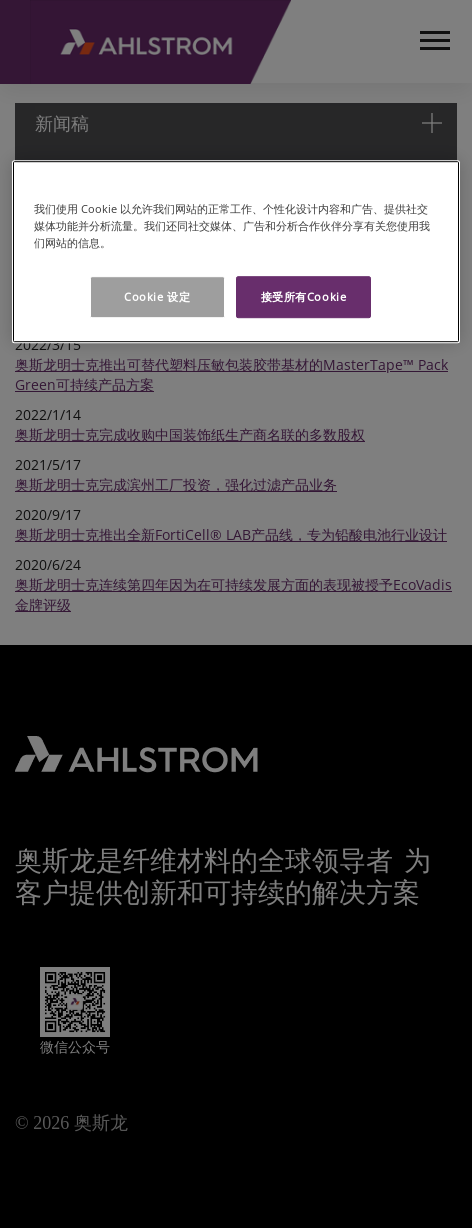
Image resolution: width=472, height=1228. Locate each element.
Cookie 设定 (157, 297)
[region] (236, 251)
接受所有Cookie (304, 297)
